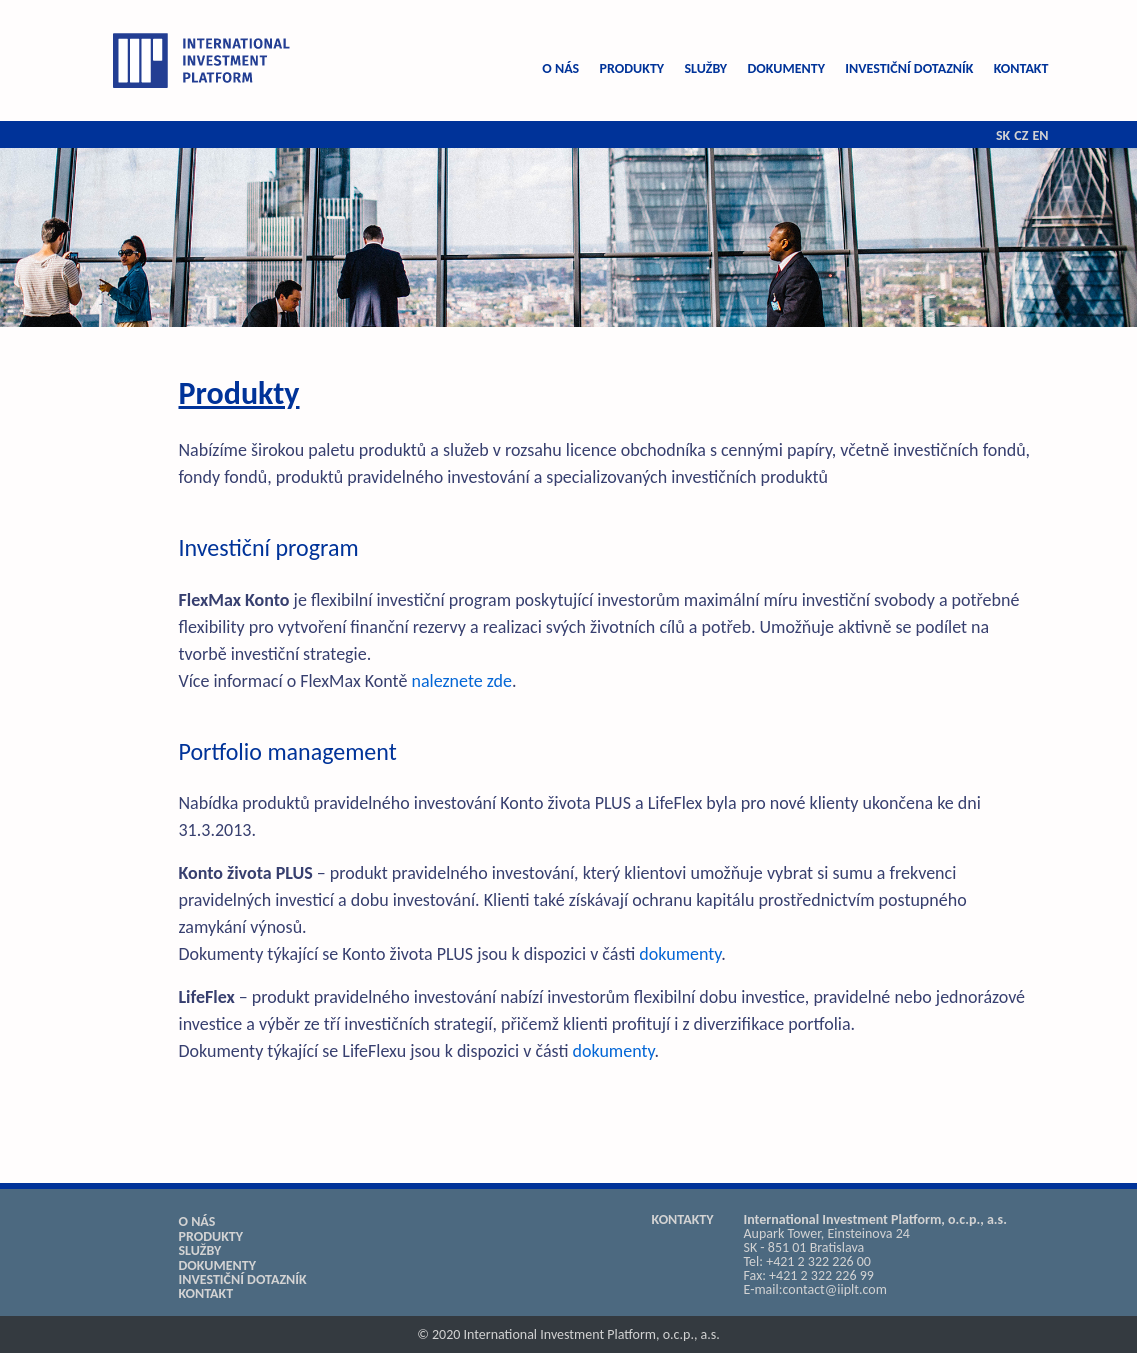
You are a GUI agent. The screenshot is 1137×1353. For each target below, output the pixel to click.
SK (1003, 135)
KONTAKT (1021, 68)
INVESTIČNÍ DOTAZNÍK (909, 68)
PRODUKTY (632, 68)
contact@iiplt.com (835, 1289)
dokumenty (680, 954)
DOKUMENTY (786, 68)
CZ (1021, 135)
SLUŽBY (705, 68)
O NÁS (560, 68)
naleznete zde (461, 681)
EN (1040, 135)
